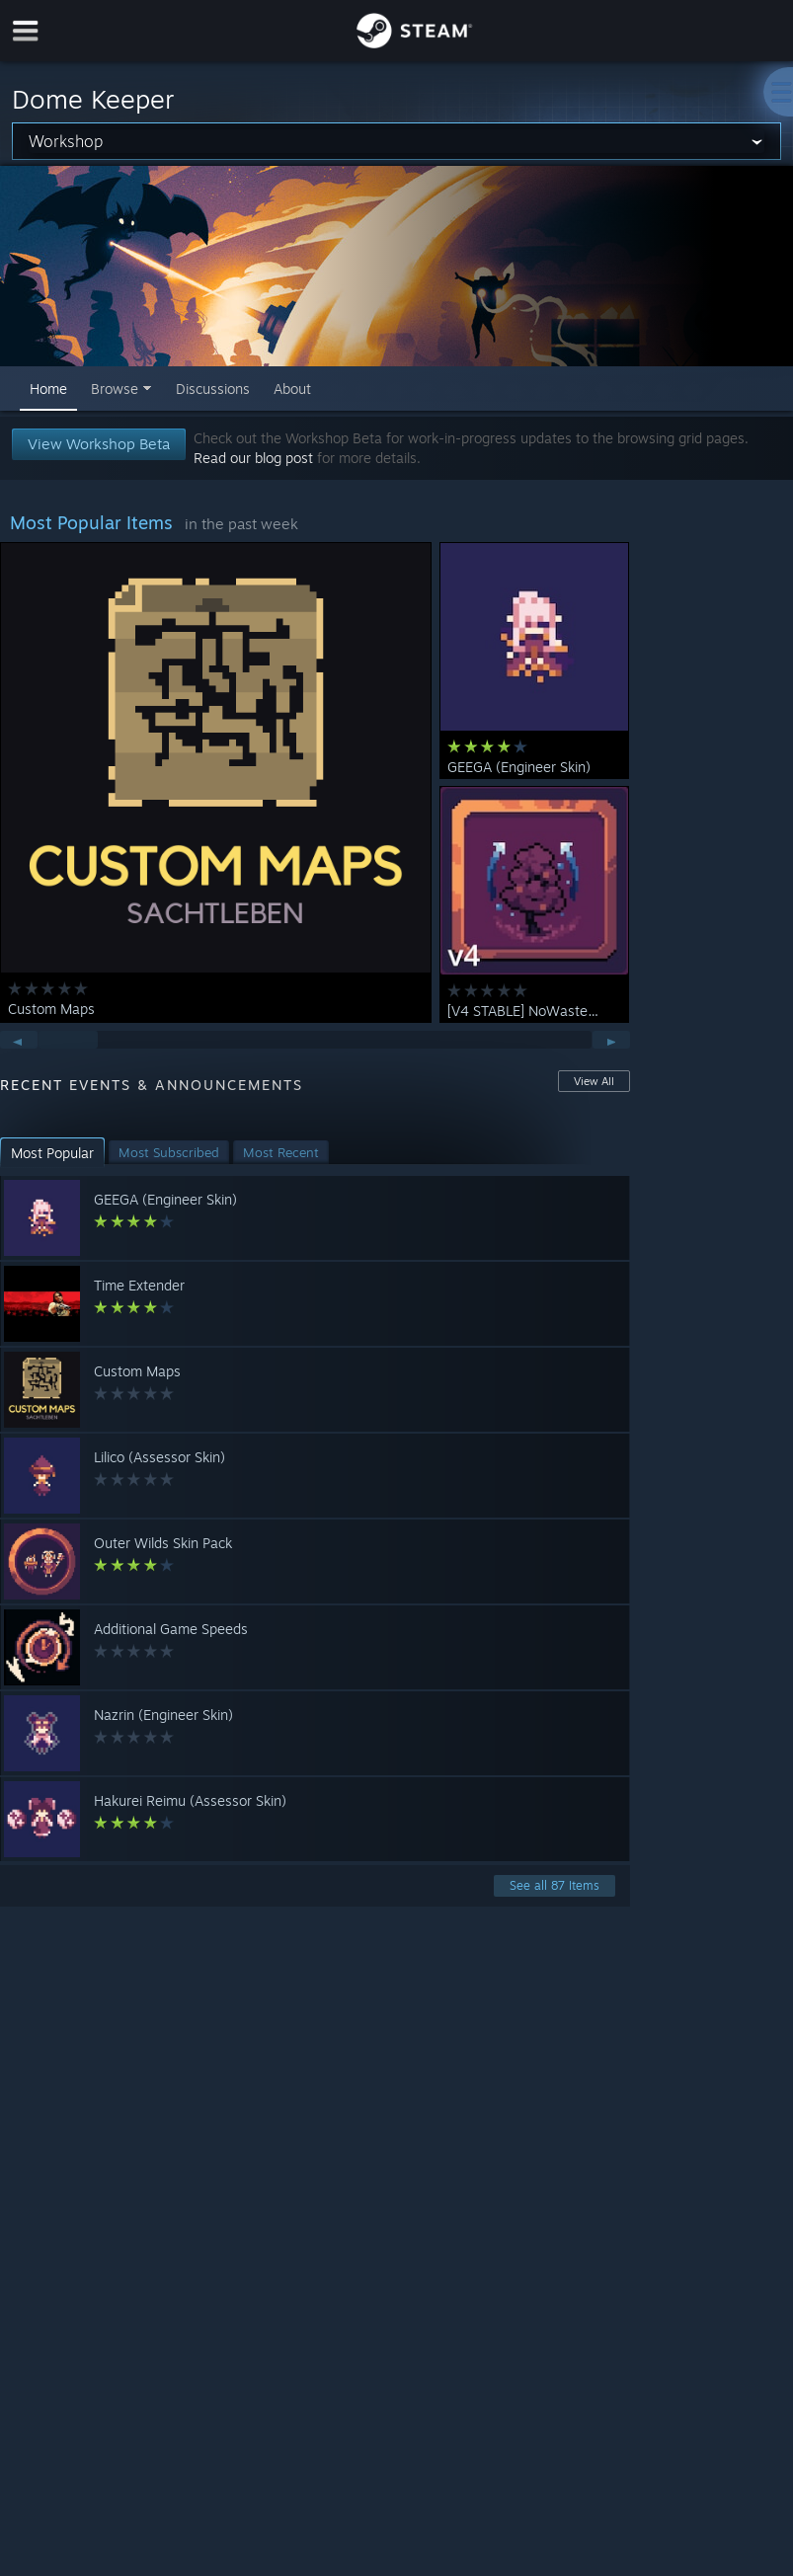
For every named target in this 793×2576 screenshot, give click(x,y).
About (292, 388)
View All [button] (594, 1081)
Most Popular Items (91, 522)
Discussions (213, 388)
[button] (52, 1152)
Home (48, 388)
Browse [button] (114, 388)
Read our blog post (253, 457)
